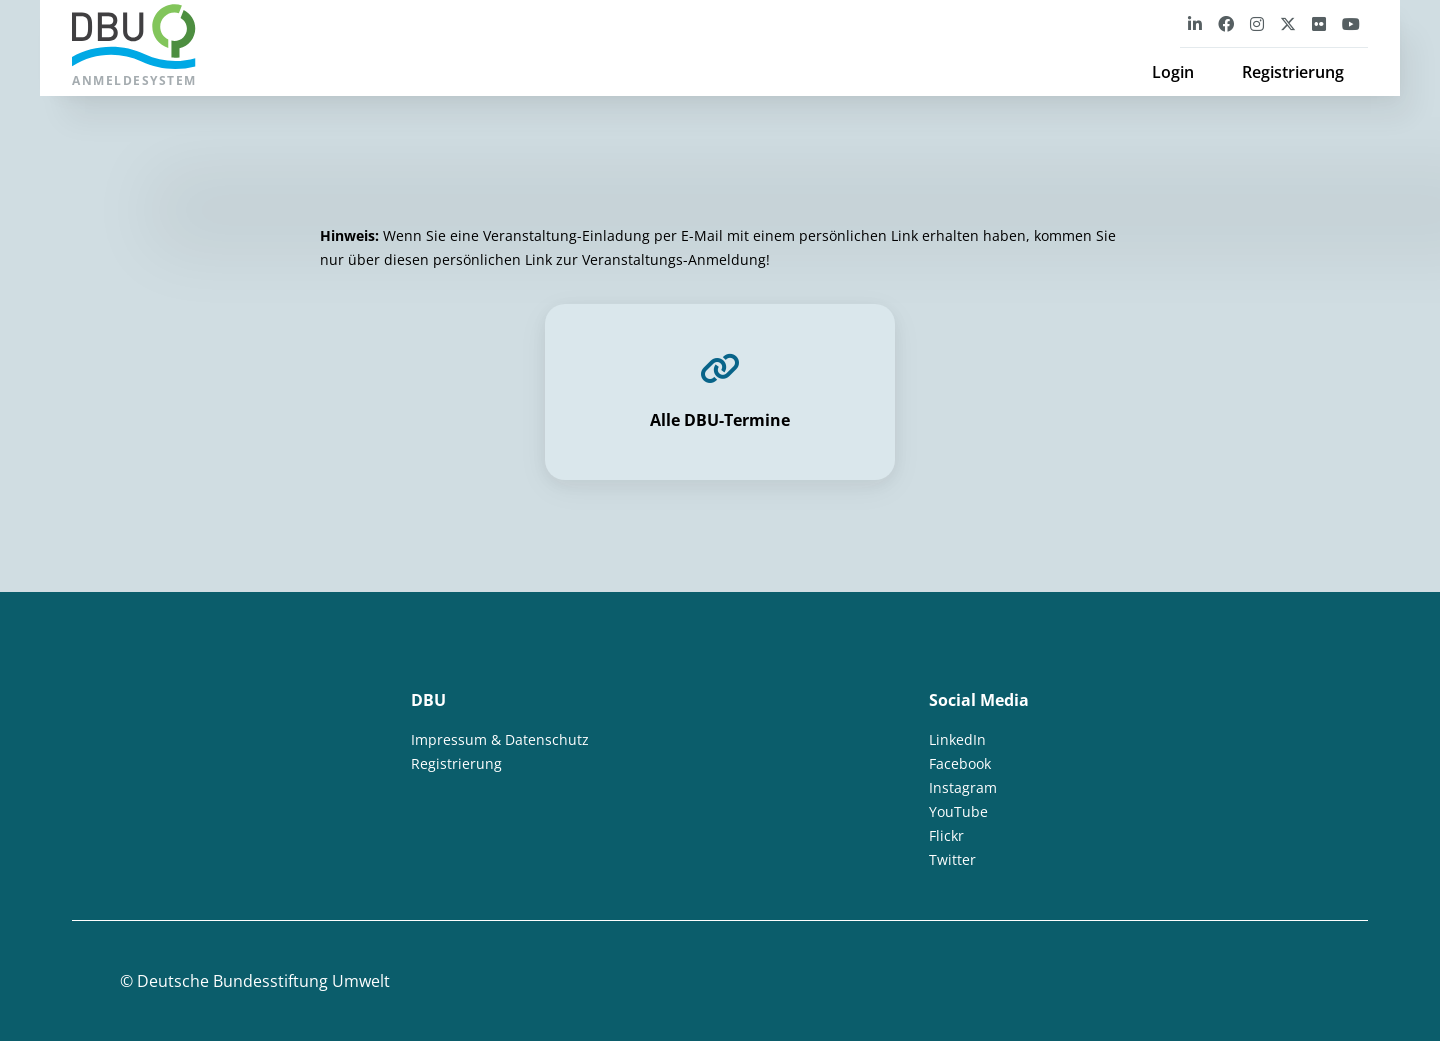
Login (1173, 72)
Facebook (960, 763)
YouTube (958, 811)
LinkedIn (957, 739)
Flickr (946, 835)
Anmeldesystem (134, 46)
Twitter (952, 859)
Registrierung (1293, 72)
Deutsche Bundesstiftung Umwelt (263, 981)
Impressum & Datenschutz (500, 739)
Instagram (963, 787)
